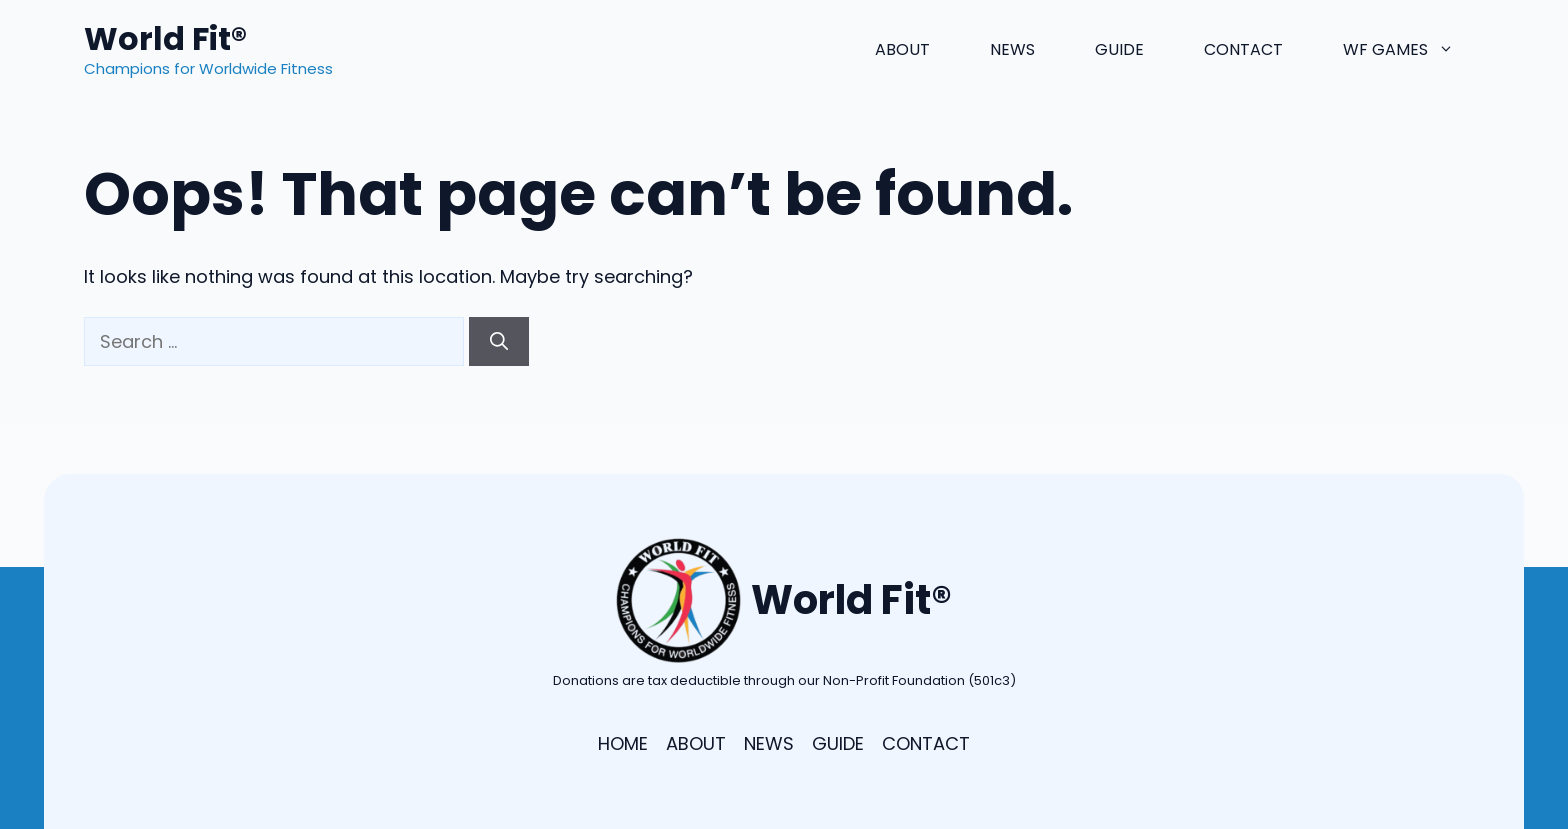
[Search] (499, 341)
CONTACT (926, 743)
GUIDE (838, 743)
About (902, 49)
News (1012, 49)
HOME (623, 743)
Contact (1243, 49)
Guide (1119, 49)
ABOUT (696, 743)
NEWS (769, 743)
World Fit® (165, 38)
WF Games (1413, 50)
